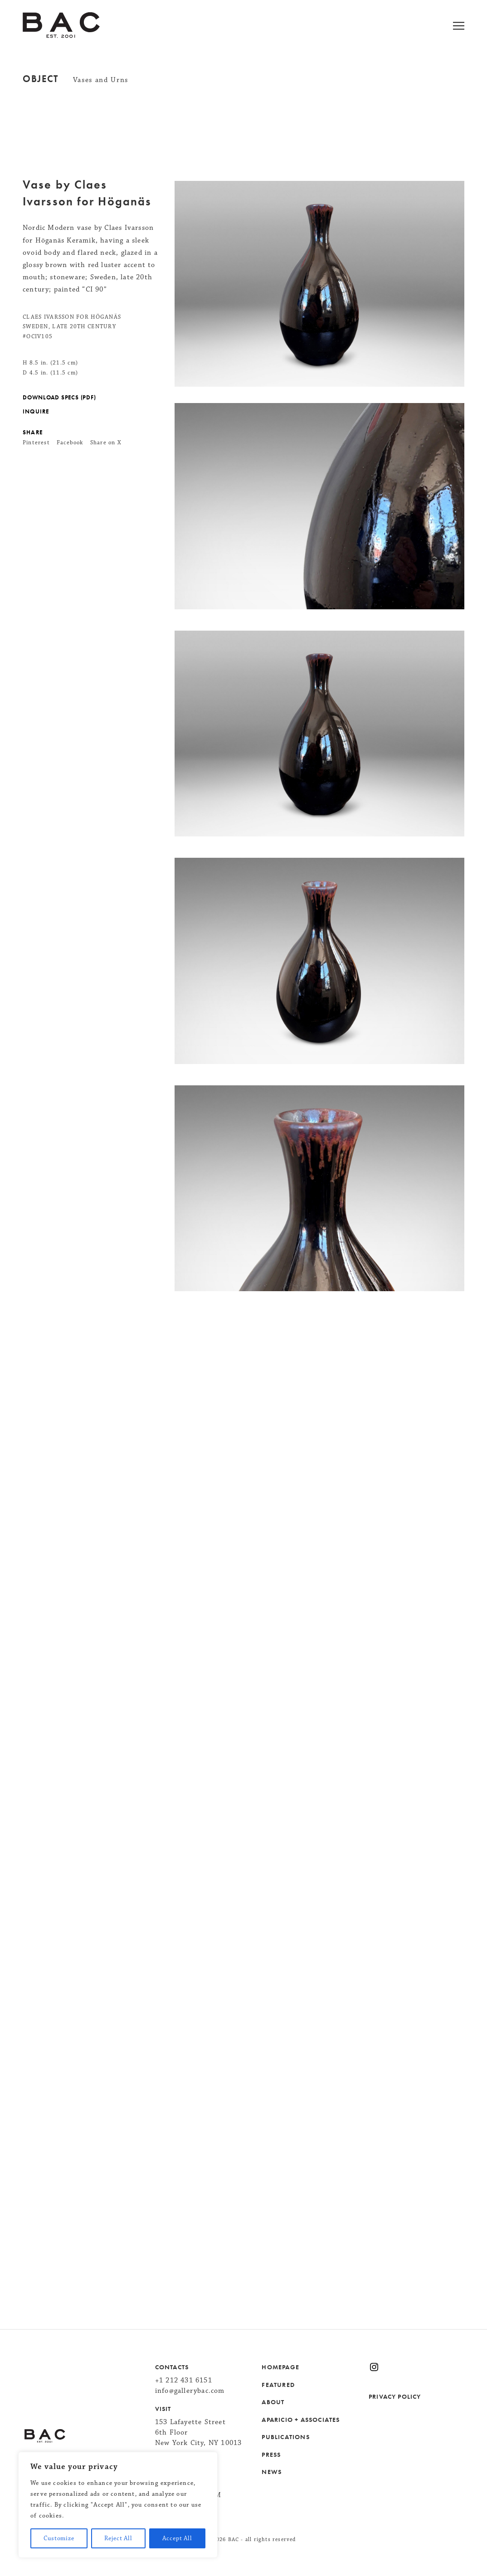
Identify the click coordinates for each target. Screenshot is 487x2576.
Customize (59, 2538)
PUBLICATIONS (285, 2437)
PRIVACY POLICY (395, 2396)
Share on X (106, 442)
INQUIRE (36, 411)
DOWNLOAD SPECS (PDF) (59, 397)
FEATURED (278, 2385)
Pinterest (36, 442)
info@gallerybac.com (190, 2390)
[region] (118, 2505)
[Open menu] (470, 27)
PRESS (271, 2454)
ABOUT (273, 2402)
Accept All (177, 2538)
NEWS (272, 2472)
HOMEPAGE (280, 2367)
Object (40, 79)
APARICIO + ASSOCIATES (301, 2420)
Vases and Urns (100, 80)
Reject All (118, 2538)
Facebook (70, 442)
